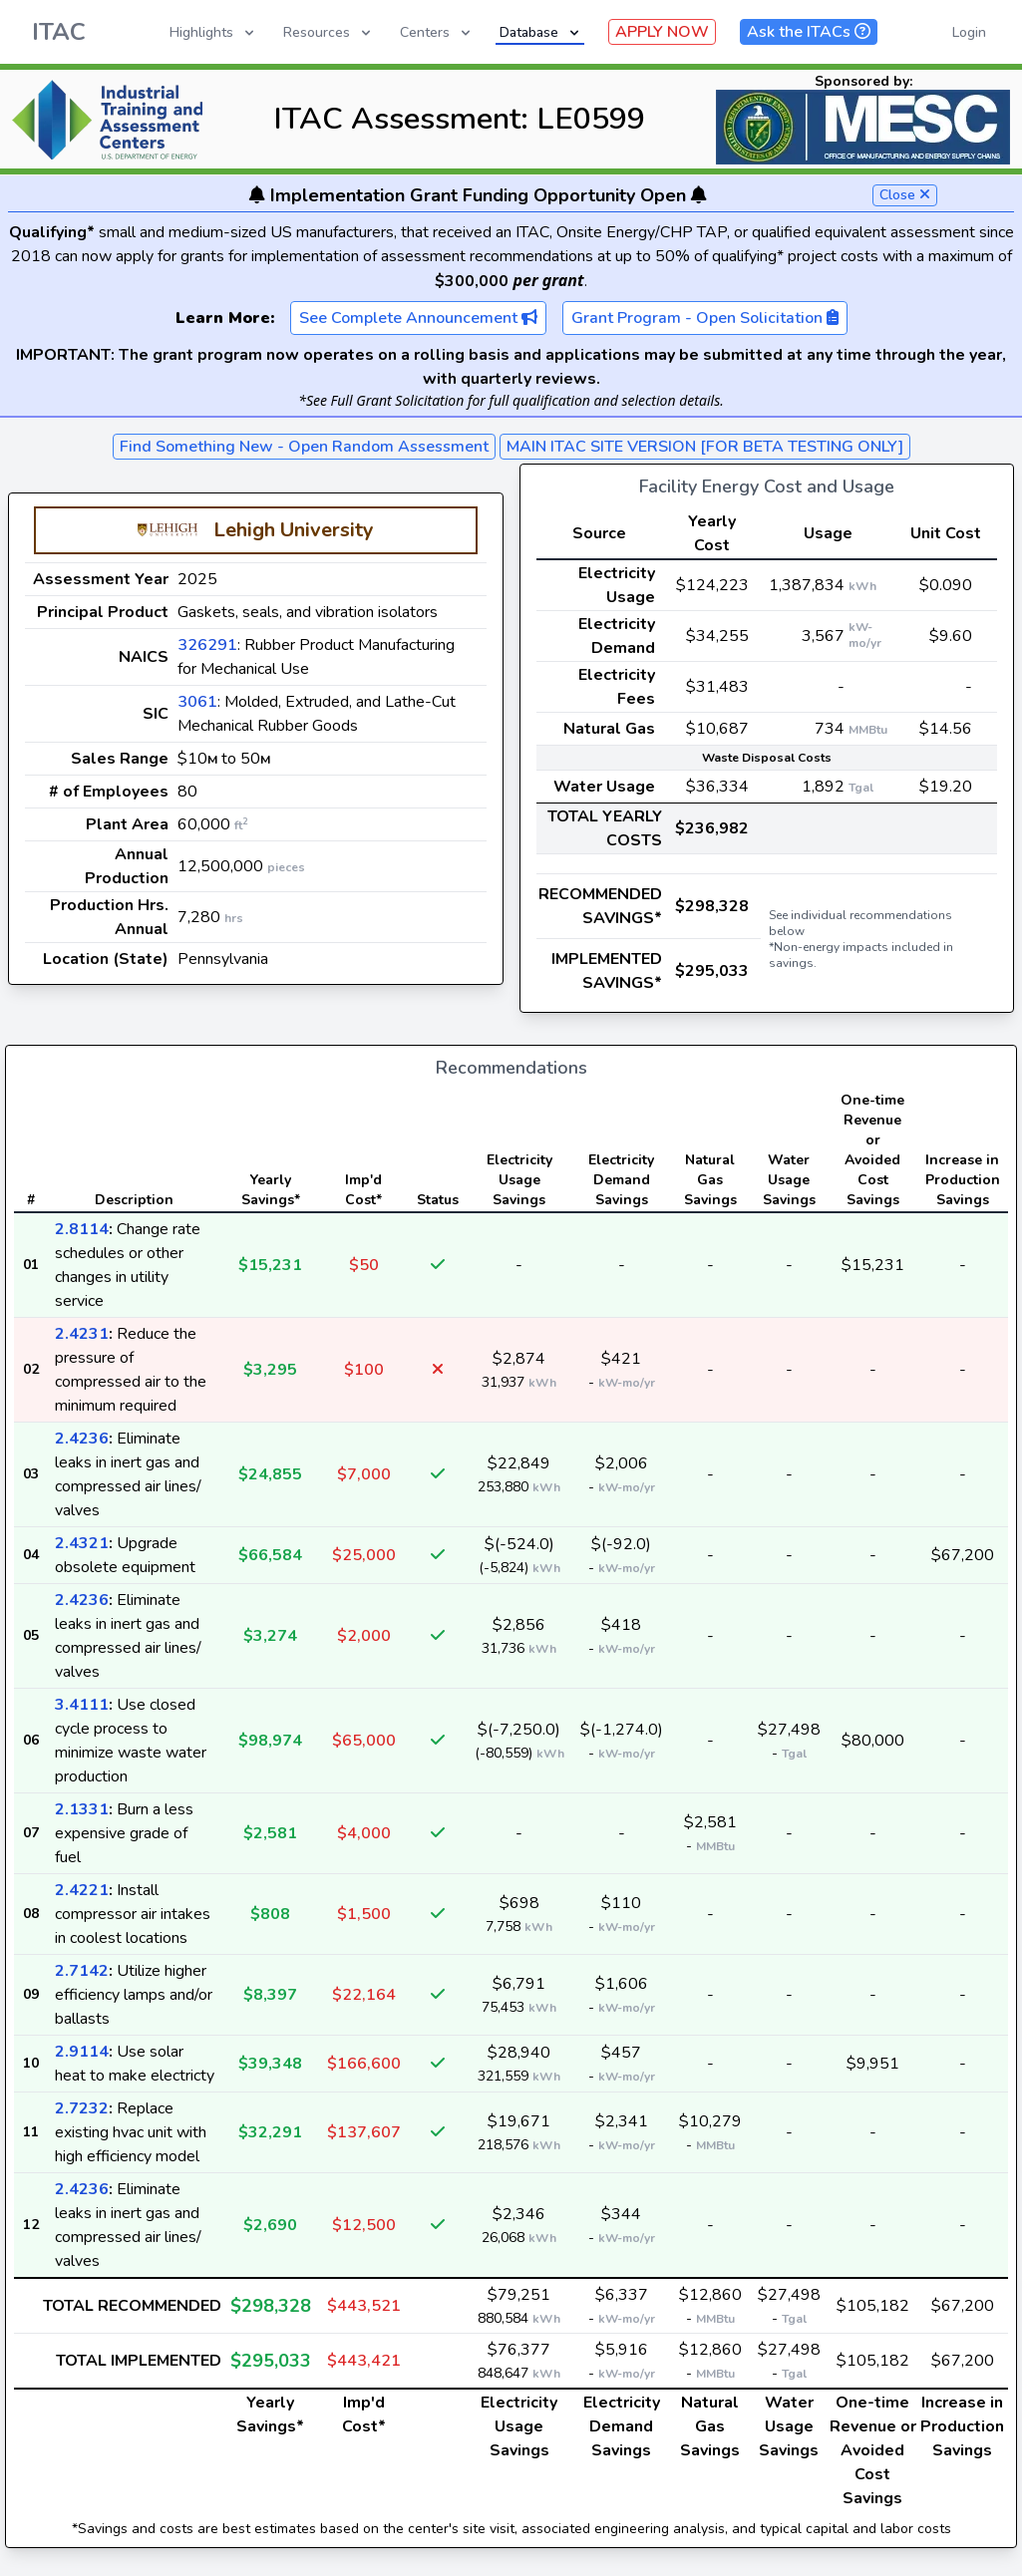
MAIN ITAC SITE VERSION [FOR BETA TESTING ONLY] (705, 447)
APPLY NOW (662, 32)
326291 (207, 645)
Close (904, 194)
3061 (197, 702)
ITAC (59, 32)
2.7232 (82, 2108)
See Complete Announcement (418, 318)
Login (969, 32)
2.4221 (82, 1890)
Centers (437, 32)
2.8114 (82, 1229)
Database (541, 32)
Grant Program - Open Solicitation (705, 318)
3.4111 (82, 1705)
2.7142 (82, 1971)
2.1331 (82, 1809)
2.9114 (82, 2052)
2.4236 (82, 1438)
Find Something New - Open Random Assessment (304, 447)
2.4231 (82, 1334)
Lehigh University (293, 529)
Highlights (213, 32)
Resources (328, 32)
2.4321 (82, 1543)
